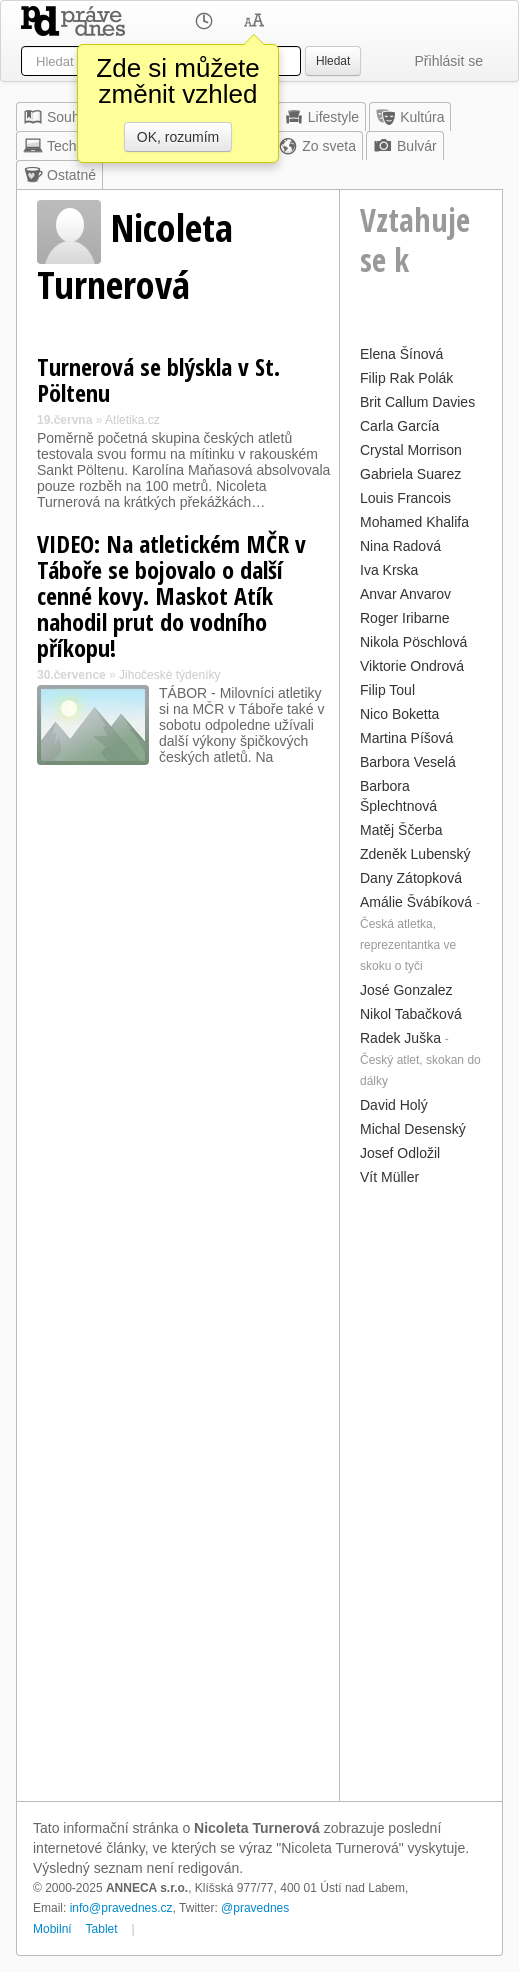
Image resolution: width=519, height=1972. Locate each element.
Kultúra (410, 117)
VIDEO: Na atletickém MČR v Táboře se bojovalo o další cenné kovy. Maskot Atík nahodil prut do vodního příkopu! (171, 595)
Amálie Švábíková (416, 902)
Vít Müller (389, 1177)
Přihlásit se (449, 61)
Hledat (333, 61)
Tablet (102, 1929)
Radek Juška (400, 1038)
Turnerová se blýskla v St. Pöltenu (158, 379)
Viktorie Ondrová (412, 666)
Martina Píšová (406, 738)
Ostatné (59, 175)
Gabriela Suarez (410, 474)
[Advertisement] (421, 1491)
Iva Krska (389, 570)
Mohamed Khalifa (414, 522)
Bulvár (405, 146)
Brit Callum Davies (417, 402)
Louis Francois (405, 498)
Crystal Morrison (411, 450)
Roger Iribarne (405, 618)
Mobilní (52, 1929)
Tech (50, 146)
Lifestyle (321, 117)
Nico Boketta (399, 714)
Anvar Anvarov (405, 594)
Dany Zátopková (411, 878)
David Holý (394, 1105)
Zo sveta (317, 146)
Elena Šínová (401, 354)
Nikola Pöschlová (413, 642)
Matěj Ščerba (401, 830)
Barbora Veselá (408, 762)
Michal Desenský (413, 1129)
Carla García (399, 426)
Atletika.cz (132, 420)
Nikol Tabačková (411, 1014)
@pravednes (255, 1908)
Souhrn (57, 117)
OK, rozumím (178, 137)
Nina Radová (400, 546)
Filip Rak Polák (406, 378)
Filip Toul (387, 690)
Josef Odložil (400, 1153)
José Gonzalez (406, 990)
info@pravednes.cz (121, 1908)
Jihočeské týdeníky (169, 675)
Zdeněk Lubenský (415, 854)
